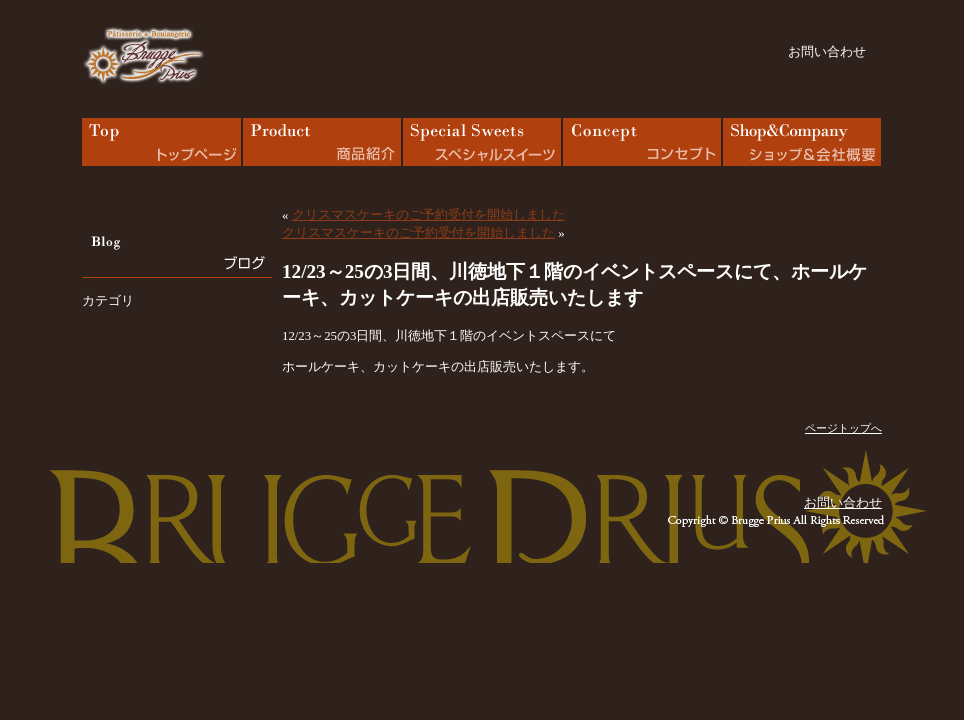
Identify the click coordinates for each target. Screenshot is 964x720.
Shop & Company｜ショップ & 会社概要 (802, 142)
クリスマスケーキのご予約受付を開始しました (428, 215)
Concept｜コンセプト (642, 142)
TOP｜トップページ (162, 142)
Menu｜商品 (322, 142)
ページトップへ (843, 428)
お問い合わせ (827, 52)
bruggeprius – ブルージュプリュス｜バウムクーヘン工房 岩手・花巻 (143, 56)
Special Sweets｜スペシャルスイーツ (482, 142)
